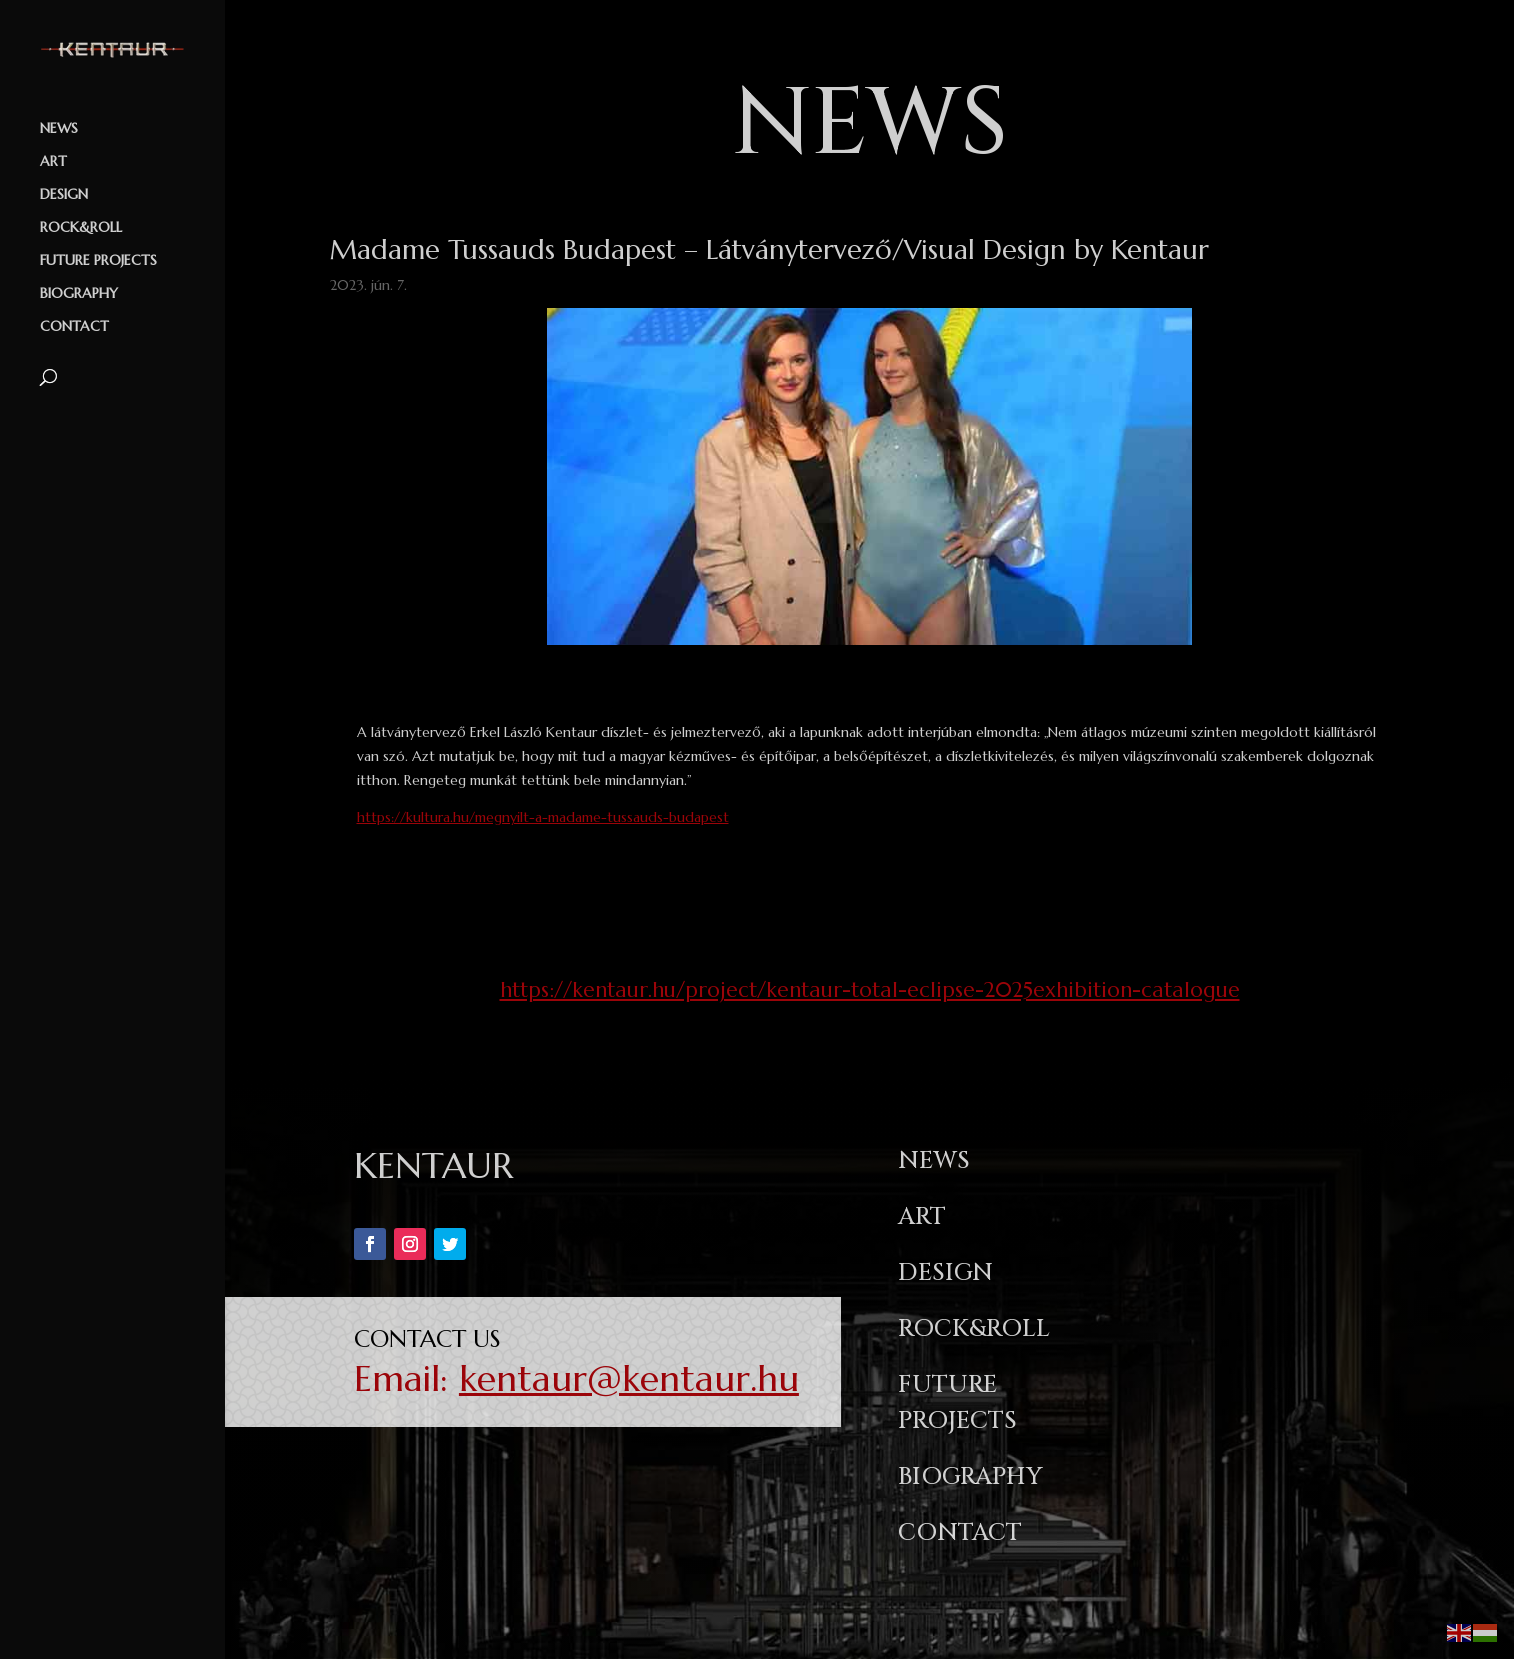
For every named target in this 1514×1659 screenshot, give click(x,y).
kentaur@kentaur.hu (629, 1378)
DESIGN (64, 195)
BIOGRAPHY (79, 294)
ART (53, 162)
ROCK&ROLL (81, 228)
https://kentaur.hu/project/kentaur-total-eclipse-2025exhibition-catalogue (870, 990)
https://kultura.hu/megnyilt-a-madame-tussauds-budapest (543, 817)
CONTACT (74, 327)
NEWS (59, 129)
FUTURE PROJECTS (98, 261)
